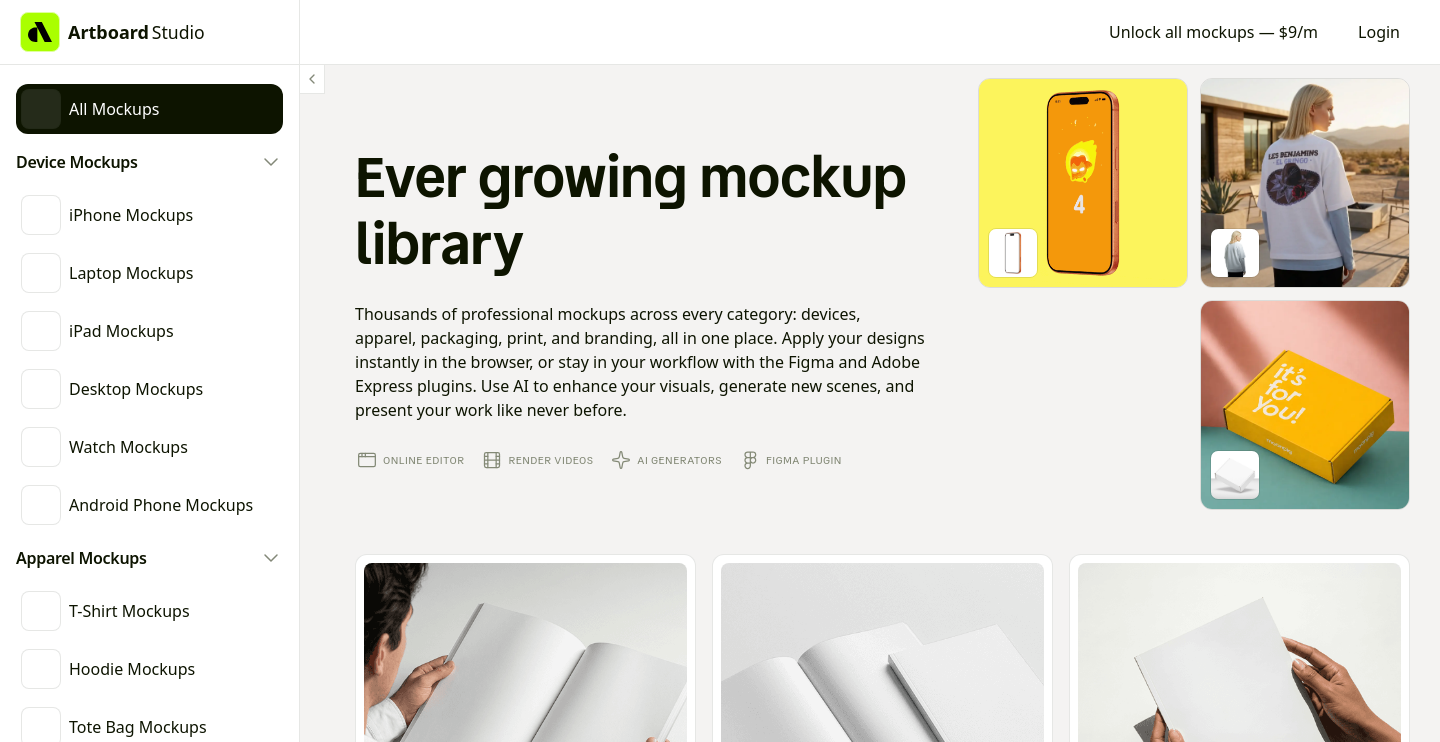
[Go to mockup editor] (1083, 183)
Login (1379, 32)
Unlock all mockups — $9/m (1213, 32)
